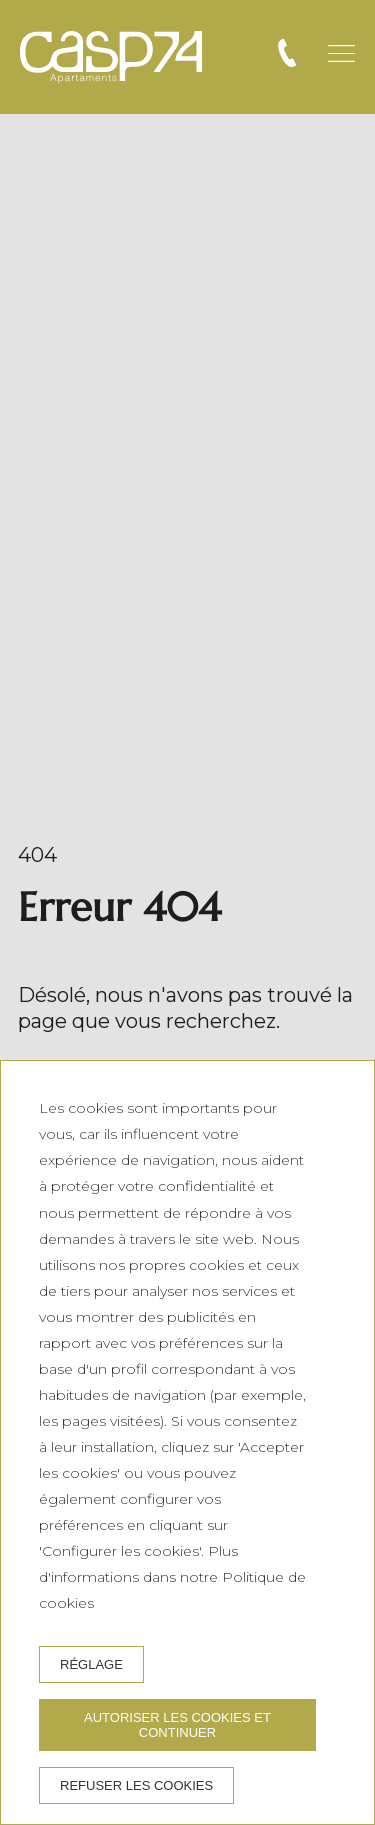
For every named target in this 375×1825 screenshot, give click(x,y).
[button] (341, 53)
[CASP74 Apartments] (111, 57)
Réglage (91, 1664)
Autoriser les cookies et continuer (177, 1725)
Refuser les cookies (136, 1785)
